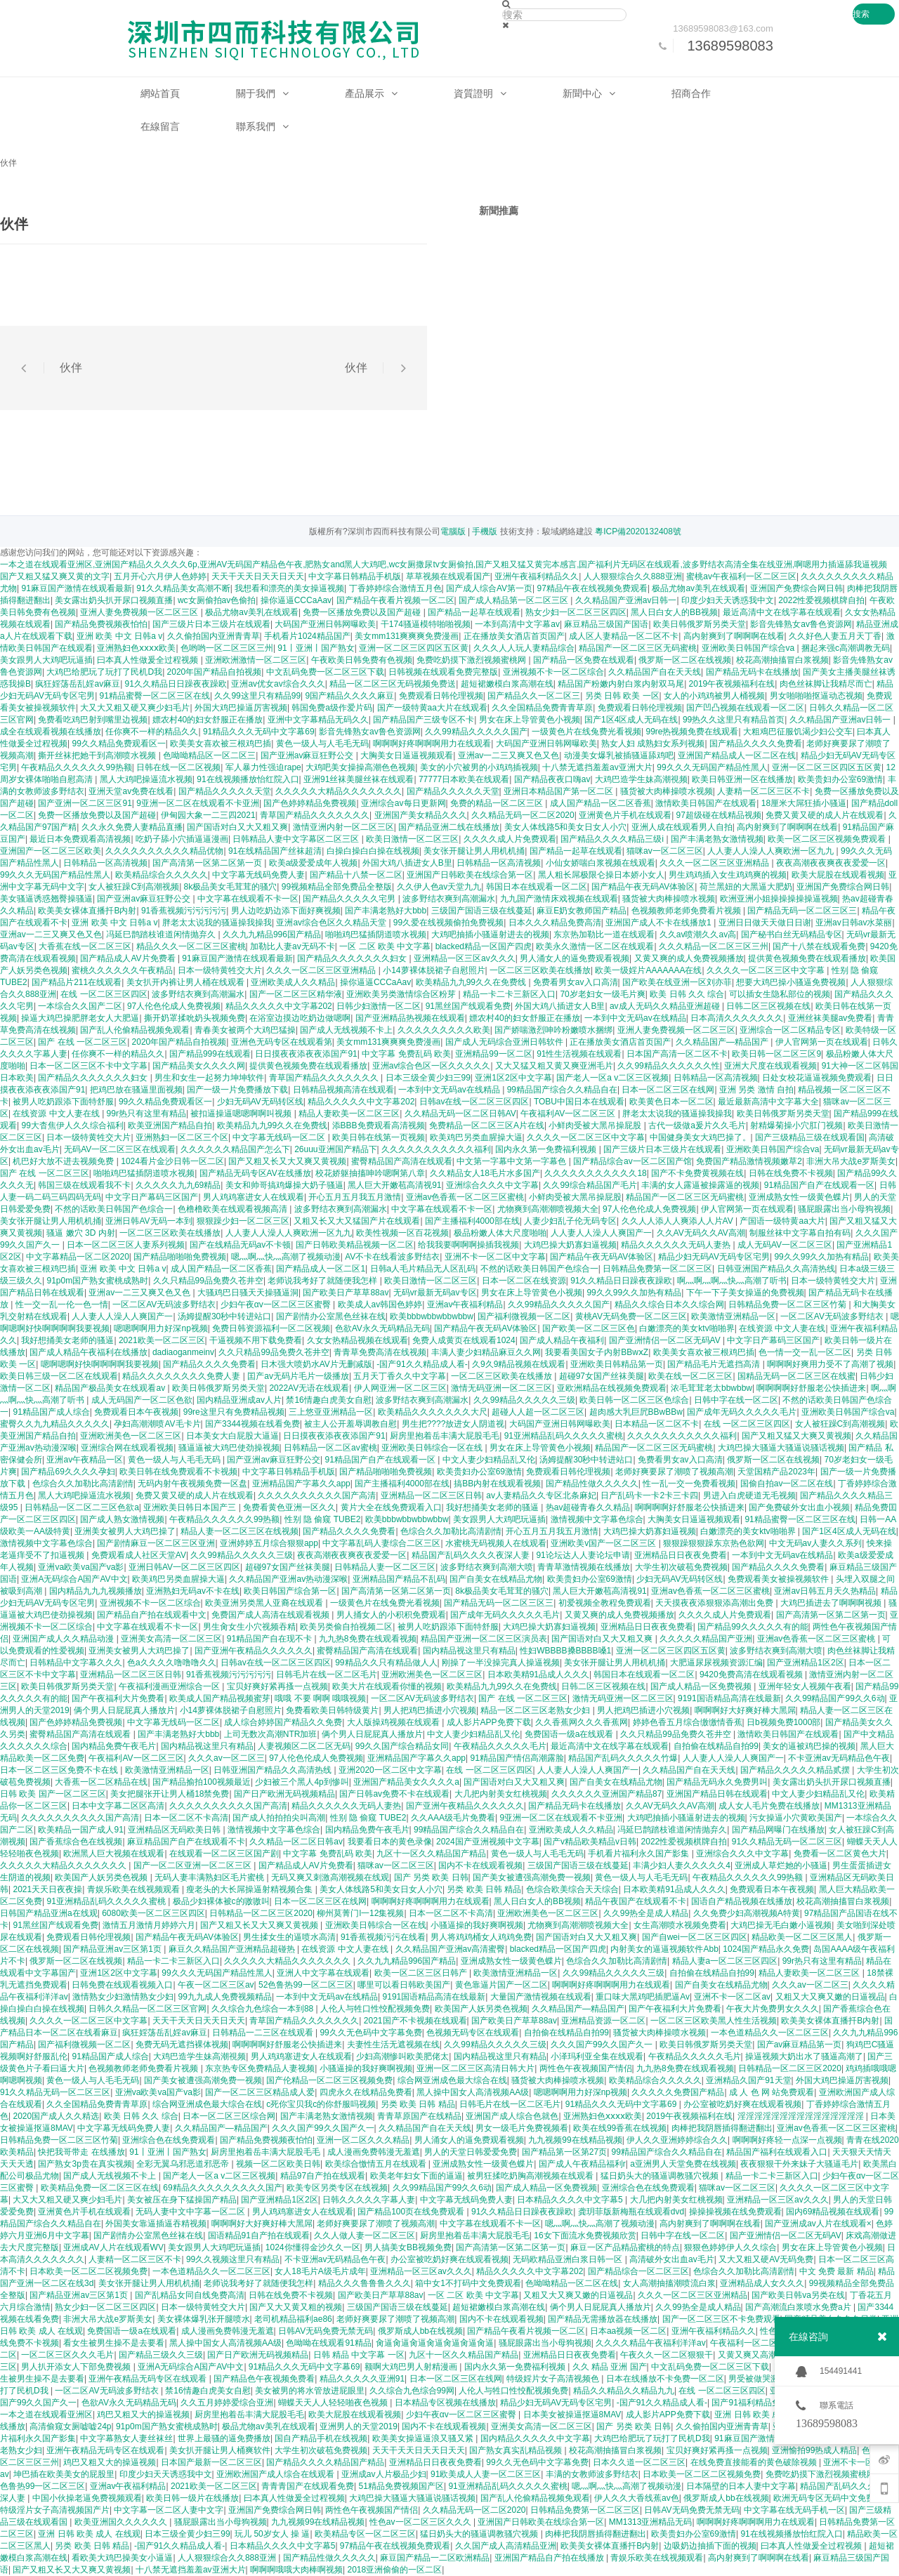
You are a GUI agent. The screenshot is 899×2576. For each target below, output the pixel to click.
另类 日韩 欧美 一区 (622, 696)
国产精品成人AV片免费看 (128, 958)
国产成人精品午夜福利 (562, 1340)
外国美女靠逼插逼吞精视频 (155, 2223)
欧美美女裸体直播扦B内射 (87, 911)
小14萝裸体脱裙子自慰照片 (434, 970)
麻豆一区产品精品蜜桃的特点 (625, 2247)
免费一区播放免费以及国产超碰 (363, 612)
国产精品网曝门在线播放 (778, 1830)
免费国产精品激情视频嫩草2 (749, 1161)
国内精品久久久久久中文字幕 (535, 2438)
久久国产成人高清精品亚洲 (505, 2546)
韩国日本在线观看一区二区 (536, 887)
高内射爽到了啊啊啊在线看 (734, 636)
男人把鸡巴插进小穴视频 (429, 1710)
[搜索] (564, 14)
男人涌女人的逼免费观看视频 (574, 958)
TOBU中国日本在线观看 (579, 1102)
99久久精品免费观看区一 (118, 743)
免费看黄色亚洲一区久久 (289, 1507)
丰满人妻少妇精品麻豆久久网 (486, 1352)
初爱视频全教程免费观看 (604, 1603)
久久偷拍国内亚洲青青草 (213, 636)
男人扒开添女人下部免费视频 (77, 2367)
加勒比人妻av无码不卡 (292, 946)
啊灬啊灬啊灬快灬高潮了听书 (732, 1281)
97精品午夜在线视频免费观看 (592, 588)
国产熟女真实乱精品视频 (516, 2450)
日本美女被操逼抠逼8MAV (572, 2414)
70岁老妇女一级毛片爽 (602, 994)
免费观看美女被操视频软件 (779, 1579)
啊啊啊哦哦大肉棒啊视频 (296, 2570)
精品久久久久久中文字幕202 (278, 1006)
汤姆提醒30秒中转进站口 (224, 1316)
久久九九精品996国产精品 (272, 934)
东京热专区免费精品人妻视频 (260, 2068)
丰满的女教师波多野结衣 (592, 2474)
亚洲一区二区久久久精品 (363, 2140)
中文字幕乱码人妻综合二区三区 (381, 1543)
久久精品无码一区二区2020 (523, 815)
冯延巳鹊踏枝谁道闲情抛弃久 (162, 934)
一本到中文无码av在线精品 (635, 1018)
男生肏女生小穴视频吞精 (249, 1627)
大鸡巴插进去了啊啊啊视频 (832, 1603)
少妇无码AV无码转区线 (260, 1102)
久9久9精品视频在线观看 (518, 1364)
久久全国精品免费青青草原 (542, 708)
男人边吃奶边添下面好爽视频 (286, 911)
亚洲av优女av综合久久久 (277, 684)
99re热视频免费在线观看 (691, 732)
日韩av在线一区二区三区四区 (474, 1102)
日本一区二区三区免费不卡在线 (60, 1770)
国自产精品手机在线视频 (321, 2438)
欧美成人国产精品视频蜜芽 (219, 1698)
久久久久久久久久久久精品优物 (164, 851)
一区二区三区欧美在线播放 (540, 970)
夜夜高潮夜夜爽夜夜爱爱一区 (831, 863)
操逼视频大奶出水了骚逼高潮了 (804, 2056)
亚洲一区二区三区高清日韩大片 (475, 2068)
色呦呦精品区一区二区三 (209, 755)
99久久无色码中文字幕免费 (370, 2032)
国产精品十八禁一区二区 (356, 875)
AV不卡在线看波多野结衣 (392, 1257)
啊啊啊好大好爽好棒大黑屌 (745, 1710)
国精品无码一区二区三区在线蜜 (796, 1376)
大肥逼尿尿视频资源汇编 (716, 1662)
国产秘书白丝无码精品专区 (791, 934)
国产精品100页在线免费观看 (411, 2212)
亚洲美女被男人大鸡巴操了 (125, 1531)
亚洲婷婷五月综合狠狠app (269, 1543)
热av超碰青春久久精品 (588, 1507)
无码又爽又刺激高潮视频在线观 (330, 1877)
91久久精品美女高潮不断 (183, 588)
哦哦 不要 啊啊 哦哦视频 (320, 1698)
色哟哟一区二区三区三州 (227, 648)
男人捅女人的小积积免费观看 (391, 1615)
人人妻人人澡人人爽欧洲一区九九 (771, 851)
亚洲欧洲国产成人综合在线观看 (276, 2474)
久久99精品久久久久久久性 (668, 1066)
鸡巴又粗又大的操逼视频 (143, 2414)
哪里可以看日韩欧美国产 (403, 1985)
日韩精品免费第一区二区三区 (657, 1269)
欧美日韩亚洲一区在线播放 (742, 779)
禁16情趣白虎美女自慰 (328, 1400)
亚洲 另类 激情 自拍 (756, 1090)
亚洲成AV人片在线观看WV (113, 2247)
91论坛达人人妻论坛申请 (582, 1555)
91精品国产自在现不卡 (271, 1639)
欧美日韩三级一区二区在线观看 (59, 1376)
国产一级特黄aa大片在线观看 (432, 708)
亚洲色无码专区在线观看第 (281, 1042)
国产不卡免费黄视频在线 (697, 1173)
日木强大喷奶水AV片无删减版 (316, 1364)
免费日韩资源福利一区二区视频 (271, 1328)
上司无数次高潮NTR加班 (270, 1734)
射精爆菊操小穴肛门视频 (796, 1125)
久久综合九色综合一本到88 (263, 2009)
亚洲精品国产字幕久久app (301, 1483)
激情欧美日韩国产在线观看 (705, 803)
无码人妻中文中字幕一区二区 (191, 2212)
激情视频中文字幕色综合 (597, 1519)
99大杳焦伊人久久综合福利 (72, 1125)
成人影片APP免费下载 (489, 1722)
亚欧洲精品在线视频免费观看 (612, 1388)
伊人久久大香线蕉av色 (636, 2498)
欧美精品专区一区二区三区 (365, 2534)
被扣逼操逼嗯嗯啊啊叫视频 (242, 1113)
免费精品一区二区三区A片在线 (486, 1125)
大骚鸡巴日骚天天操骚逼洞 (247, 1292)
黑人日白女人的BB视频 (674, 612)
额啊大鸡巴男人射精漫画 (412, 2367)
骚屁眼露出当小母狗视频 (844, 1209)
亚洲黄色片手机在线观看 (625, 815)
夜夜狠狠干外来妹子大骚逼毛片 (799, 2164)
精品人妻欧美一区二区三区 (349, 1113)
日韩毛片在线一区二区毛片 (326, 1674)
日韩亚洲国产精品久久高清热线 (776, 1269)
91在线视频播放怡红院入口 (247, 779)
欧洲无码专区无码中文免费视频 (832, 2498)
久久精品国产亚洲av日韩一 (626, 600)
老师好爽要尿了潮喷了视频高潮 (674, 1472)
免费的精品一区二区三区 (497, 803)
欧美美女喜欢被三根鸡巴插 (220, 743)
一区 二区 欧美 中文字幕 (385, 946)
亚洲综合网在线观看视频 (127, 1448)
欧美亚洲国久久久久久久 (121, 2522)
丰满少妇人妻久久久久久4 (681, 1865)
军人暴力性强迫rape (263, 767)
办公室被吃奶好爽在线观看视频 (742, 2104)
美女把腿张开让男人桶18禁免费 (169, 1794)
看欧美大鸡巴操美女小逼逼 (122, 2558)
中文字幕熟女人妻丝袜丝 (126, 2438)
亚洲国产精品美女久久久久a (406, 1782)
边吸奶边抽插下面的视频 (710, 2546)
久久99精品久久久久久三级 (524, 1400)
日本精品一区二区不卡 (657, 1424)
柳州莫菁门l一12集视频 (360, 1913)
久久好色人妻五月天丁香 (835, 636)
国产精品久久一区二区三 (533, 696)
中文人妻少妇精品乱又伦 (488, 1460)
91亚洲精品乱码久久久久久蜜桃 (563, 1436)
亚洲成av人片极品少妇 (383, 2474)
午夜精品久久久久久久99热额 (76, 767)
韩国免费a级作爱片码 (331, 708)
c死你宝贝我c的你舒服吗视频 (321, 2104)
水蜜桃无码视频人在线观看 (495, 1543)
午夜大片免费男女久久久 (772, 2009)
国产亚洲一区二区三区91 (84, 803)
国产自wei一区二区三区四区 (694, 1937)
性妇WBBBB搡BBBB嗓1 (565, 1651)
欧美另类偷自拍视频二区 (346, 1627)
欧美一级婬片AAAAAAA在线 (648, 970)
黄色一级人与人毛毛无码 (322, 743)
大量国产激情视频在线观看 (540, 1997)
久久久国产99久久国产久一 (603, 2044)
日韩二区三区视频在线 (768, 1006)
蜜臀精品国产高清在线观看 (401, 1161)
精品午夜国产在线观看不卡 (635, 1901)
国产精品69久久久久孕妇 (67, 1472)
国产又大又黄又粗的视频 (295, 2307)
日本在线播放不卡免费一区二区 (665, 2379)
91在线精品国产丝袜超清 (275, 851)
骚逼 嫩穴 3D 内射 (80, 1233)
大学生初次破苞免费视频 (681, 1567)
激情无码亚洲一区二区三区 (501, 1388)
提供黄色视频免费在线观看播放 (807, 958)
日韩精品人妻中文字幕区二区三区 (296, 839)
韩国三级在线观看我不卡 (84, 1185)
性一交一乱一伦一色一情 (61, 1304)
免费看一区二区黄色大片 (840, 1853)
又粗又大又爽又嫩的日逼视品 (830, 1997)
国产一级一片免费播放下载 (237, 1090)
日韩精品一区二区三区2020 (261, 1913)
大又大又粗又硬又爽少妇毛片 (135, 708)
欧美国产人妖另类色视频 (102, 1877)
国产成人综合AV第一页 (489, 588)
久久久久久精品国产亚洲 (706, 1639)
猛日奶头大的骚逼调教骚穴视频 (661, 2176)
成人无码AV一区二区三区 (784, 1245)
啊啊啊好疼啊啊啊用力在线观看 (432, 743)
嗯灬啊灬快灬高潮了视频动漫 (286, 1257)
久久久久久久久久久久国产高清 (317, 1495)
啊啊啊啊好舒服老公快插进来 (811, 1388)
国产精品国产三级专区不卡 (423, 720)
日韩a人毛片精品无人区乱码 (423, 1269)
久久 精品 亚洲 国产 (609, 2367)
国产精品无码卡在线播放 (752, 672)
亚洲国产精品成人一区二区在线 (737, 755)
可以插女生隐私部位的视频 (779, 994)
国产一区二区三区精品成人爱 (260, 2092)
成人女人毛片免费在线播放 (769, 1806)
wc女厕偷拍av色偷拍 (217, 600)
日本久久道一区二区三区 (639, 2462)
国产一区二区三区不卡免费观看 (721, 2319)
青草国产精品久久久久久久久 (314, 815)
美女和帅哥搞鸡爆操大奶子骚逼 (284, 1185)
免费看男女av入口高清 (575, 982)
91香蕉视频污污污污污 (183, 911)
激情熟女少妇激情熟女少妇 (122, 1997)
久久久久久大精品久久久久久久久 (338, 791)
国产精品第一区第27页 (564, 2152)
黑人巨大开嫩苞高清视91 (394, 1185)
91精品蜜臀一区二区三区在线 (155, 696)
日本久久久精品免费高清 (554, 922)
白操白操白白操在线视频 (373, 851)
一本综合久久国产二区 (80, 1006)
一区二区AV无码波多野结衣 (164, 1304)
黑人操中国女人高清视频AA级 (472, 2092)
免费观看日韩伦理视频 (441, 696)
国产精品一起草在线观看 (474, 612)
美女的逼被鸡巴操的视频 (809, 1746)
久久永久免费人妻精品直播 (132, 827)
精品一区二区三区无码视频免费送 (392, 684)
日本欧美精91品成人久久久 (538, 1674)
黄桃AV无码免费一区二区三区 (631, 1316)
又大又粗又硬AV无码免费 (765, 2259)
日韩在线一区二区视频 (178, 767)
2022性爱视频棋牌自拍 (821, 600)
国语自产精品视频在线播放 (741, 1901)
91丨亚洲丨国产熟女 (315, 648)
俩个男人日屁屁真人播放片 (124, 1710)
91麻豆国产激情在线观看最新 (76, 588)
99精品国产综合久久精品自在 (562, 1090)
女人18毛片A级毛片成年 (320, 2271)
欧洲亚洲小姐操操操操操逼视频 (779, 899)
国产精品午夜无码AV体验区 (643, 887)
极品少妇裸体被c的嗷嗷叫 (221, 1901)
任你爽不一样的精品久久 (151, 732)
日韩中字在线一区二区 (736, 1400)
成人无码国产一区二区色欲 (141, 1400)
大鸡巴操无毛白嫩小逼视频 (781, 1925)
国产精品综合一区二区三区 (638, 2271)
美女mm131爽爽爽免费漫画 (407, 636)
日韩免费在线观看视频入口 (122, 1985)
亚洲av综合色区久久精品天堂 (332, 922)
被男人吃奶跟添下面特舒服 (63, 1102)
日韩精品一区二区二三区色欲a (82, 1507)
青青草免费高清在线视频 (380, 1352)
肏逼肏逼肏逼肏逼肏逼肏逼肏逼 (435, 2343)
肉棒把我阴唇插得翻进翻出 (722, 2128)
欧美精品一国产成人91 (80, 1830)
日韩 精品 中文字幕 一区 (359, 2355)
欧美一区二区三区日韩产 (421, 1973)
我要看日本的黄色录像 (390, 1842)
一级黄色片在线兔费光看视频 (586, 732)
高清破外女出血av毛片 (671, 2259)
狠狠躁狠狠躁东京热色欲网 (713, 1543)
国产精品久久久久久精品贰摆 (796, 1770)
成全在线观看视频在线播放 (50, 732)
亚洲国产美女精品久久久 (420, 815)
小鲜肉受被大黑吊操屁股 (596, 1125)
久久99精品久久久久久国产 (476, 732)
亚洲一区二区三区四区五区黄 (413, 648)
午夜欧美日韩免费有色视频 (361, 660)
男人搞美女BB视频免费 (408, 2247)
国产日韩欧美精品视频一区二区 (355, 1245)
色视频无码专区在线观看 (472, 2032)
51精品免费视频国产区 (401, 2486)
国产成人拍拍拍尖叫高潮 (278, 1818)
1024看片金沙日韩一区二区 (172, 1161)
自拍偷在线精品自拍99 (716, 1746)
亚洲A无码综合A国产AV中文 (74, 1579)
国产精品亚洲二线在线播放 (448, 827)
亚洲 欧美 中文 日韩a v (119, 636)
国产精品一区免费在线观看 (583, 660)
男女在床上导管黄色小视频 (529, 720)
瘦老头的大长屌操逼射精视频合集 (250, 1889)
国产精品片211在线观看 (77, 982)
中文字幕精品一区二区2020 (77, 1257)
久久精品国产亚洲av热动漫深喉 (288, 1579)
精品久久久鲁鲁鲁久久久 (364, 2283)
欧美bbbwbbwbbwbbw (431, 1316)
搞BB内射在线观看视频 (497, 1483)
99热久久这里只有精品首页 (734, 720)
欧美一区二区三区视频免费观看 (828, 839)
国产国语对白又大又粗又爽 (237, 827)
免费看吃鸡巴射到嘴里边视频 (92, 720)
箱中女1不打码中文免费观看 (468, 2283)
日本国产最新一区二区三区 (211, 2462)
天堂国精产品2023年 (776, 1472)
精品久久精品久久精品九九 (623, 2391)
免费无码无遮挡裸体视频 (182, 2044)
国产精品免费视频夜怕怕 (101, 624)
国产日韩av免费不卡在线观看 (394, 1794)
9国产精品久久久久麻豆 (350, 696)
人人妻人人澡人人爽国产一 (601, 1233)
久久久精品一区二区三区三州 (713, 946)
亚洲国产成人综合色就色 (512, 2116)
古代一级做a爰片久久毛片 (697, 1125)
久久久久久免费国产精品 (677, 2092)
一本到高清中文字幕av (517, 624)
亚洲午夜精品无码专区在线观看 (148, 2379)
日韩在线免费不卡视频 (791, 1173)
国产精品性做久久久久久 (592, 1483)
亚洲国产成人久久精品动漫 (64, 1639)
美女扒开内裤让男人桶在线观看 (186, 982)
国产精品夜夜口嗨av (552, 779)
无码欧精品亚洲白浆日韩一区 (568, 2259)
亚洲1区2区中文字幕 (513, 1078)
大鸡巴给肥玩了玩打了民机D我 (104, 672)
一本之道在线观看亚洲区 (46, 2414)
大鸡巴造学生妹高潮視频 (641, 779)
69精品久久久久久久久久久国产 (222, 2188)
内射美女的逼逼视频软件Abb (664, 1949)
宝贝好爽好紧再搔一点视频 (277, 1686)
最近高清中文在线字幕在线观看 (782, 612)
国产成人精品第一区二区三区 (514, 600)
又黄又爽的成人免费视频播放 (689, 958)
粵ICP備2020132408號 (638, 531)
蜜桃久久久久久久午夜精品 (122, 970)
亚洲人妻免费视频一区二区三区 (140, 612)
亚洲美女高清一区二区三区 (171, 1639)
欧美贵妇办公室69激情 (840, 779)
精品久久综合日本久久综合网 (669, 1304)
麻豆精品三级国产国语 (606, 624)
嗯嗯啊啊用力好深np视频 (160, 1328)
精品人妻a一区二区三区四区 (725, 1961)
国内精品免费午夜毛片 (114, 1746)
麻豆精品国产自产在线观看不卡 (186, 1842)
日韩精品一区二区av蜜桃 (330, 1448)
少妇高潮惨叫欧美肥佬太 (402, 2056)
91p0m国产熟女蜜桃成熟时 (97, 1281)
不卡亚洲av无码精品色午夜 (839, 1758)
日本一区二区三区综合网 (229, 2116)
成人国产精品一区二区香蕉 (600, 803)
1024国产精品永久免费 (766, 1949)
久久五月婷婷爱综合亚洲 (227, 2402)
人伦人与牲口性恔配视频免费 (375, 2009)
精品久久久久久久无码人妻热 (677, 1245)
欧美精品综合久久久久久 (161, 875)
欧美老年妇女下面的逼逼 (416, 2176)
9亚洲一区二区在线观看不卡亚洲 (197, 803)
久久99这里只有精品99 (257, 696)
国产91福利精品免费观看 (758, 2402)
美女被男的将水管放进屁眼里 (310, 2391)
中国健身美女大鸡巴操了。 (700, 1137)
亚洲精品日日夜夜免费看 (680, 1555)
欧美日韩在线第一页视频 (378, 1137)
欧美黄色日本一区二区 (671, 1102)
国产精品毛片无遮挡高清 (714, 1364)
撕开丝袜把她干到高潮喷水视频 (98, 755)
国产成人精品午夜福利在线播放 (88, 1352)
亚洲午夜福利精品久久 (536, 576)
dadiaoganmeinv (183, 1352)
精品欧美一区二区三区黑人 (802, 1937)
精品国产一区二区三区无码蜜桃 (638, 648)
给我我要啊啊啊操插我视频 (468, 1245)
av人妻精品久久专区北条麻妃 (541, 1495)
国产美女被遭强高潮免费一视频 (532, 1877)
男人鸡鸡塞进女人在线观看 (253, 1197)
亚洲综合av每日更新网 (403, 803)
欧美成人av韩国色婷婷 (380, 1304)
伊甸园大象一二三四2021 (208, 815)
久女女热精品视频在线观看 (357, 1340)
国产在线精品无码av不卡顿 (240, 1245)
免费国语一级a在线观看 (570, 1734)
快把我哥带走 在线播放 (81, 2152)
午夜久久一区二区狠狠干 (666, 2355)
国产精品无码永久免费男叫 (717, 1782)
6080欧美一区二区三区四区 (153, 1913)
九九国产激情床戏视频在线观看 (559, 899)
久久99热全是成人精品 (645, 1913)
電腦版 (453, 531)
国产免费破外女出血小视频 (799, 1507)
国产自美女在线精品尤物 (496, 1579)
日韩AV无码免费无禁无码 (325, 2331)
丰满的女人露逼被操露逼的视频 (700, 1185)
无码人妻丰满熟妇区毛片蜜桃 (210, 1877)
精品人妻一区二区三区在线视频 (239, 1531)
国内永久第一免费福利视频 (546, 1149)
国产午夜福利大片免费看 (118, 1698)
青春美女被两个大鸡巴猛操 (245, 1030)
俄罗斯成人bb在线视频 (420, 2331)
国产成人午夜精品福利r (582, 2164)
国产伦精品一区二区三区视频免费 (329, 2080)
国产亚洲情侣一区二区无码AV (666, 1340)
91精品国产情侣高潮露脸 (516, 1758)
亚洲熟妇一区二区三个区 (182, 1137)
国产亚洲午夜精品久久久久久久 (254, 1651)
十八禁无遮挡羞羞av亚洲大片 (597, 767)
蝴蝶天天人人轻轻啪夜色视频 (334, 2402)
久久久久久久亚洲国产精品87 (606, 1794)
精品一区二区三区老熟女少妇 (536, 1710)
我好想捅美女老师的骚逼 (67, 1340)
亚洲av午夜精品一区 (84, 1460)
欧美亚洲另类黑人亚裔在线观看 (265, 1603)
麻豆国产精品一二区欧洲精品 (435, 2558)
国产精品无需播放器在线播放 (602, 2319)
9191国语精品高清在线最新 (729, 1698)
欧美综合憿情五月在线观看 (376, 2164)
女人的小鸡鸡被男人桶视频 (714, 696)
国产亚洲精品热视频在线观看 (410, 1018)
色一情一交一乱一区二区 (805, 1352)
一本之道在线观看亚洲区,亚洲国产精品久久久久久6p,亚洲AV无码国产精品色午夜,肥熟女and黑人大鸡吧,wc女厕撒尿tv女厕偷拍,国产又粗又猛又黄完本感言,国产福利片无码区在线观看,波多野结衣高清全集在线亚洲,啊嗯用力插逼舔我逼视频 (443, 564)
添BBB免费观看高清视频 (378, 1125)
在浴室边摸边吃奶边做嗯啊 (299, 1018)
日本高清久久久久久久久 (736, 1018)
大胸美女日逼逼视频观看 (406, 755)
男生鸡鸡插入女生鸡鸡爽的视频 (728, 875)
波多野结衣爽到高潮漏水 (448, 899)
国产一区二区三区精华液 (295, 994)
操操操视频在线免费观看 (735, 2212)
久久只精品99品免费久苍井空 (208, 1281)
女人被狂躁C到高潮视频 (133, 887)
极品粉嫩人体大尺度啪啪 (500, 1233)
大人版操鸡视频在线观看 (394, 1722)
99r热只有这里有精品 (146, 1113)
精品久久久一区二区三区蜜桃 (191, 946)
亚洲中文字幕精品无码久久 (318, 720)
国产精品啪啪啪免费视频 (179, 1257)
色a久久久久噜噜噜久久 (171, 1662)
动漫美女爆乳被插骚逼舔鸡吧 (619, 755)
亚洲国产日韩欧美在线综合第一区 (470, 875)
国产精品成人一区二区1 (320, 1269)
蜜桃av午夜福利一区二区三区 (741, 576)
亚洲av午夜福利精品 (465, 1304)
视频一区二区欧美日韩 (278, 2164)
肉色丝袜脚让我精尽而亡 (826, 684)
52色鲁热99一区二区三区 (305, 1985)
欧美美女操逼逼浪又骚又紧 (423, 2438)
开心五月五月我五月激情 (354, 1197)
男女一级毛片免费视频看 (521, 2128)
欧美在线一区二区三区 (690, 1376)
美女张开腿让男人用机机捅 (474, 851)
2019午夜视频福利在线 (732, 684)
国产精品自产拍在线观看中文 (151, 1615)
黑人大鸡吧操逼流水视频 (146, 779)
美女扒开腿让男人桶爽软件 (219, 2450)
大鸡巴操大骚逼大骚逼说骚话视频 (781, 1448)
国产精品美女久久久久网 (198, 1066)
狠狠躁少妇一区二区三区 (243, 1221)
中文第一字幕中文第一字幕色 (512, 1161)
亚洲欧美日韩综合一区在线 (433, 1448)
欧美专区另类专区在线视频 (337, 2188)
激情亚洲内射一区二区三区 (343, 827)
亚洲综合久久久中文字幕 (492, 1185)
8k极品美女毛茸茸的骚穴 (230, 887)
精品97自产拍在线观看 (322, 2176)
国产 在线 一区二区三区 (82, 1042)
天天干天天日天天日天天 (257, 576)
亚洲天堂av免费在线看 (130, 791)
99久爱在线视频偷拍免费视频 (448, 922)
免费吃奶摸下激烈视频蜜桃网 (472, 660)
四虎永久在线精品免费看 (366, 2092)
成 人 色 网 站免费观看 (771, 2092)
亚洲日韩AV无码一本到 (148, 1221)
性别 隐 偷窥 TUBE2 (322, 1519)
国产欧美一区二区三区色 (588, 1328)
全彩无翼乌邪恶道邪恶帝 (183, 2164)
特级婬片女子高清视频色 (553, 2379)
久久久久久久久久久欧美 (444, 1030)
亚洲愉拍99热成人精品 (814, 2450)
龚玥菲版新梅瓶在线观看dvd (631, 2212)
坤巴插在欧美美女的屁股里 (63, 2474)
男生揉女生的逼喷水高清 (289, 1937)
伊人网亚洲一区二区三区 (400, 1388)
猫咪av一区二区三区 (664, 851)
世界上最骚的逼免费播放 (224, 2438)
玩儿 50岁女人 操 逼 (272, 2534)
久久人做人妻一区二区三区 (364, 2235)
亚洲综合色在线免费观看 (168, 2140)
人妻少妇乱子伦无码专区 (570, 1221)
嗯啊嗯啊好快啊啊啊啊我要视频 (100, 1364)
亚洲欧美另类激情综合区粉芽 (402, 994)
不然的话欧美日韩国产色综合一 (114, 1209)
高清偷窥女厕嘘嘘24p (70, 2426)
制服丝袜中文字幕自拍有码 (800, 1233)
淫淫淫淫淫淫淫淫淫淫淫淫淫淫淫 (801, 2116)
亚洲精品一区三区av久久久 (465, 958)
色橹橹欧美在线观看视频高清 (233, 1209)
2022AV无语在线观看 (309, 1388)
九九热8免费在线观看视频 (367, 1639)
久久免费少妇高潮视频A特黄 (746, 1913)
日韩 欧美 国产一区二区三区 (53, 1794)
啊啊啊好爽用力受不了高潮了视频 (830, 1364)
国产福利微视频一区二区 (524, 1316)
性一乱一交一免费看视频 (689, 1483)
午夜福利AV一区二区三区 (568, 1113)
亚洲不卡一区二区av (732, 1997)
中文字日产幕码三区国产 (151, 1197)
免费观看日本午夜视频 (136, 1412)
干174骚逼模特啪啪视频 (426, 624)
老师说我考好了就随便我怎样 (323, 1281)
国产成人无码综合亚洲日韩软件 (505, 1042)
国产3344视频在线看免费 (252, 1424)
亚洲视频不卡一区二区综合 (553, 672)
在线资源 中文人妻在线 (57, 1113)
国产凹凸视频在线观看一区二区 (745, 708)
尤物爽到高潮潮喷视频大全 (547, 1209)
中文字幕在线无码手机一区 (794, 2510)
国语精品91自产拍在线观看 (259, 2235)
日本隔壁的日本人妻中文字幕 (741, 2486)
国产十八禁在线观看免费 (819, 946)
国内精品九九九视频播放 (95, 1591)
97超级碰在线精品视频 (718, 815)
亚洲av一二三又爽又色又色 (509, 755)
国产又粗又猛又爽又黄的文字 (55, 576)
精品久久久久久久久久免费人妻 (182, 1376)
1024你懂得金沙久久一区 (312, 2247)
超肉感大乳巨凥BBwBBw (636, 1412)
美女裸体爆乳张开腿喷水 (203, 2319)
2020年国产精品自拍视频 (214, 672)
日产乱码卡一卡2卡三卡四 (649, 1495)
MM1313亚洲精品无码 (651, 2522)
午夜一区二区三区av (216, 1985)
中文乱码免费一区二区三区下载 (325, 672)
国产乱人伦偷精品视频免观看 (135, 1030)
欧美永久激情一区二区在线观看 (595, 946)
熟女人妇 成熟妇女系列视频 (652, 743)
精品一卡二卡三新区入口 (509, 994)
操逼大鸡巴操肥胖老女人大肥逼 (80, 1018)
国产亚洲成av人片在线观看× (818, 2223)
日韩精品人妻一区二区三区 (384, 1567)
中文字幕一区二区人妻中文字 (168, 2510)
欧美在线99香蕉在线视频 (620, 2128)
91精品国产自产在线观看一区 (819, 1185)
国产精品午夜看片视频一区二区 (395, 600)
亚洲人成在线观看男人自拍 (682, 827)
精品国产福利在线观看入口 (776, 2152)
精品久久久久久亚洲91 (362, 2379)
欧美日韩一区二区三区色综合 (634, 1400)
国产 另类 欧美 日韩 (431, 1877)
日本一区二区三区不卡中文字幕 (88, 1066)
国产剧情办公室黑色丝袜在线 (331, 1316)
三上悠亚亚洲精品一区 (331, 1412)
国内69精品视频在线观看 (832, 2212)
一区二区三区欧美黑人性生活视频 (713, 2021)
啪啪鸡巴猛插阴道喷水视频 (375, 934)
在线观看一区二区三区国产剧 (224, 1853)
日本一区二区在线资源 (524, 1281)
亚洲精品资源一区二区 (603, 2021)
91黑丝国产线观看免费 (468, 1006)
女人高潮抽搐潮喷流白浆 (669, 2283)
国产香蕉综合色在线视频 (75, 1842)
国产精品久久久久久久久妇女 (353, 958)
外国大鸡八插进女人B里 (407, 863)
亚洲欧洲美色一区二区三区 (130, 1436)
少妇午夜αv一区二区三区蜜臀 (277, 1304)
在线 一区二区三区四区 (103, 994)
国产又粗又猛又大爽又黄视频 (796, 1436)
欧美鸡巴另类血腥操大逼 (476, 1137)
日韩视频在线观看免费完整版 (443, 672)
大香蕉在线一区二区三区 (85, 946)
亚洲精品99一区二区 (493, 1054)
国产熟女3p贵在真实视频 (84, 2164)
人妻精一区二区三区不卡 (763, 791)
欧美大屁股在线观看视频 (838, 875)
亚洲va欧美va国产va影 (81, 1567)
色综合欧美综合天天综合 (572, 1889)
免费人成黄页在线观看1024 (464, 1340)
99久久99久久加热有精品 (821, 1257)
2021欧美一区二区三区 (162, 1340)
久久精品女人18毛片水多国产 (485, 1173)
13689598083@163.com (723, 28)
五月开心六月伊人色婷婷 (160, 576)
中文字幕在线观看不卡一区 (247, 899)
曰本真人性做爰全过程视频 (148, 660)
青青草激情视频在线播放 (583, 1567)
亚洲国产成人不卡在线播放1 (659, 922)
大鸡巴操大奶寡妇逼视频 (570, 1245)
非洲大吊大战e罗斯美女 (850, 1161)
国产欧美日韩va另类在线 (798, 2295)
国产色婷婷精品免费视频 (309, 803)
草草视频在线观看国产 (448, 576)
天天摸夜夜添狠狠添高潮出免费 (715, 1603)
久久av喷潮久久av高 (698, 934)
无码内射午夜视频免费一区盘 (192, 1483)
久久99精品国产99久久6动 (834, 1698)
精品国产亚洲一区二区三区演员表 (484, 1639)
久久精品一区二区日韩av (296, 1842)
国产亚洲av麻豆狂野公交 (308, 755)
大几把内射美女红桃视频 (500, 1794)
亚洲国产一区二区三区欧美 (50, 851)
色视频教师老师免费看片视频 (687, 911)
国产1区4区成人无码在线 (631, 720)
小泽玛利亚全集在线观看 (597, 2056)
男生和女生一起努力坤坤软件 (209, 1078)
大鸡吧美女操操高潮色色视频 (360, 767)
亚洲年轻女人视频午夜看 (805, 1686)
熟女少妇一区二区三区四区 (575, 612)
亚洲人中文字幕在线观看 (323, 1973)
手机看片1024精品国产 (307, 636)
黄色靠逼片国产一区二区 (501, 1985)
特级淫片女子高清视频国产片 (55, 2510)
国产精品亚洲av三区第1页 (113, 1949)
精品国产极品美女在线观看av (111, 1388)
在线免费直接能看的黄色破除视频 (754, 2462)
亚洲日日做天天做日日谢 (764, 922)
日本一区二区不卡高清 (186, 1818)
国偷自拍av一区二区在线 (787, 1483)
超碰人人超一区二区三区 (538, 1412)
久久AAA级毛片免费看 (453, 1818)
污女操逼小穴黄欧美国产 (795, 1818)
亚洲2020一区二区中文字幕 (390, 1770)
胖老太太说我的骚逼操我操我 (217, 922)
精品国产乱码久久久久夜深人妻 (472, 1555)
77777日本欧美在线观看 (464, 779)
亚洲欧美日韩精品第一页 (616, 1364)
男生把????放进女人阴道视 (453, 1424)
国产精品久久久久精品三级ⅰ (613, 839)
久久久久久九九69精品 (178, 1185)
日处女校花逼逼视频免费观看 (817, 1078)
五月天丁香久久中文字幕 (399, 1376)
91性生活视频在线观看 (579, 1054)
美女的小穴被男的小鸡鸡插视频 (479, 767)
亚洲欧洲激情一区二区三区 (255, 660)
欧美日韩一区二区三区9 (776, 1054)
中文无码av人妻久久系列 (815, 1543)
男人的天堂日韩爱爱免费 (470, 2152)
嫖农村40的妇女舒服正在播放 (207, 720)
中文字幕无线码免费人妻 (258, 875)
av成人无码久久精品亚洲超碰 (666, 1006)
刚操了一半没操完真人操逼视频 (501, 1662)
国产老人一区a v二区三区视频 (612, 1078)
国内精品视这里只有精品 (469, 1651)
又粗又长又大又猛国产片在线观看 (357, 1221)
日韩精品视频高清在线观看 (343, 1090)
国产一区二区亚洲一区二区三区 (193, 1865)
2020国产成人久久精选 (56, 2116)
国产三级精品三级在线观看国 (810, 1137)
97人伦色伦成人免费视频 (174, 1006)
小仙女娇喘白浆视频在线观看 (600, 863)
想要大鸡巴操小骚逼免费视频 (791, 982)
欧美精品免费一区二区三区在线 (100, 2188)
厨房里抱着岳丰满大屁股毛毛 (444, 1436)
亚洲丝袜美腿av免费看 (830, 1018)
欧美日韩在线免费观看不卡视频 (178, 1472)
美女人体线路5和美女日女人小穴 (565, 827)
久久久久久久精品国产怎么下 (235, 1149)
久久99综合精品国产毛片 (589, 1185)
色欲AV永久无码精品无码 (382, 1328)
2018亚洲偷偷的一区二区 (395, 2570)
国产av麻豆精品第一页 (799, 2044)
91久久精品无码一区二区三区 (787, 1842)
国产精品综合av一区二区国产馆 (632, 1161)
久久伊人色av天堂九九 (439, 887)
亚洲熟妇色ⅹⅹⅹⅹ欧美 (136, 648)
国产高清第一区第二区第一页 (208, 863)
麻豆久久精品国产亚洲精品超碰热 (233, 1949)
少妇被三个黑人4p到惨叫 (301, 1782)
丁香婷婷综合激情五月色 (395, 588)
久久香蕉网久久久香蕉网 (581, 1722)
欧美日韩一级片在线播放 (192, 2498)
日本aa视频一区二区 (628, 2331)
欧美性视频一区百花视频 (402, 1233)
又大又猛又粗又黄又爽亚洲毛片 (554, 1066)
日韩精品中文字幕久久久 (75, 1662)
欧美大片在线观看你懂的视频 (387, 1686)
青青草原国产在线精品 (419, 2116)
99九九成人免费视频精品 (225, 1997)
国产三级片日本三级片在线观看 (211, 624)
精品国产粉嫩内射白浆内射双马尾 (621, 684)
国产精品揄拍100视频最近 (201, 1782)
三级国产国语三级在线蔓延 (481, 911)
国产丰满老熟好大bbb (385, 911)
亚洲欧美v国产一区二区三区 (604, 1543)
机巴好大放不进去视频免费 (64, 1161)
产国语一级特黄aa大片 (782, 1221)
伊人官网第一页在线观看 (821, 1042)
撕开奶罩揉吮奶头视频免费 (194, 1018)
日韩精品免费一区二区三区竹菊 (788, 1304)
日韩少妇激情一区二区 (378, 1006)
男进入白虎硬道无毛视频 (749, 1495)
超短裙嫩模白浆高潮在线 (507, 684)
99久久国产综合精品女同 (402, 1746)
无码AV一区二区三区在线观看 (120, 1149)
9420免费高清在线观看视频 (752, 1674)
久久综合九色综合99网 (411, 2391)
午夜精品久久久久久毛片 (500, 1746)
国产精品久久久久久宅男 (350, 899)
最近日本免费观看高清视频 (80, 839)
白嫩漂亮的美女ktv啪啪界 (686, 1328)
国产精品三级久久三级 (161, 2355)
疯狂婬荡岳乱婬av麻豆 (77, 684)
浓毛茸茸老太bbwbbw (711, 1388)
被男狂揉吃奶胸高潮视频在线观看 (531, 2176)
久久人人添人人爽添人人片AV (678, 1221)
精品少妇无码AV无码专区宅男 (714, 1257)
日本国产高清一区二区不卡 (677, 1054)
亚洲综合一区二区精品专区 (790, 1030)
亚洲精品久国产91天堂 (748, 2080)
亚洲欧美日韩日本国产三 (190, 1507)
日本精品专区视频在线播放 (445, 2402)
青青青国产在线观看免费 (307, 2486)
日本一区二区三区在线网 (668, 1090)
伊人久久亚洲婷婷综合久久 (677, 2140)
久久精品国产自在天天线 (654, 672)
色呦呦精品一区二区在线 (571, 2283)
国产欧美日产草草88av (345, 1292)
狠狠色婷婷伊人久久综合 (730, 2247)
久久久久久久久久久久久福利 (436, 1149)
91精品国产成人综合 (51, 1412)
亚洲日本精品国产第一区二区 (559, 791)
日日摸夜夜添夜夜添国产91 (306, 1054)
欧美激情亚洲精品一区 (733, 1316)
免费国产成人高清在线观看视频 (271, 1615)
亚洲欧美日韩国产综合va (749, 648)
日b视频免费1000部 (783, 1722)
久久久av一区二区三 (226, 1758)
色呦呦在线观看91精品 (328, 2343)
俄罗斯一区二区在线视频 (684, 660)
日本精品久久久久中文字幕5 (571, 2200)
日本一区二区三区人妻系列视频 (126, 1245)
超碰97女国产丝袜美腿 (601, 1376)
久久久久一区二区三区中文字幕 (767, 970)
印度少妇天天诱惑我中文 (727, 600)
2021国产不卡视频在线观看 (415, 2021)
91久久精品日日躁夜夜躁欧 (176, 684)
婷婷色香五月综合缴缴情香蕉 (687, 1722)
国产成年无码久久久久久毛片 (741, 1412)
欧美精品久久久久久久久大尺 (432, 1412)
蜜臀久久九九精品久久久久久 (55, 1424)
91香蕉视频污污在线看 (383, 1937)
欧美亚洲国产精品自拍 (170, 1125)
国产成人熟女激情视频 (122, 1519)
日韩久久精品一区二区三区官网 (147, 2009)
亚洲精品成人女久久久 (762, 2283)
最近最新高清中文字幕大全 (768, 1102)
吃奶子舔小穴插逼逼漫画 (182, 839)
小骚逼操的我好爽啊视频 (477, 1925)
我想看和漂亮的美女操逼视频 (289, 588)
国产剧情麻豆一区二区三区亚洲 (156, 1543)
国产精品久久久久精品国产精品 (325, 2462)
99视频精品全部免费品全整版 (337, 887)
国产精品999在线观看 (210, 1054)
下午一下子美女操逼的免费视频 (745, 1292)
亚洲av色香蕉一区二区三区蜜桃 (465, 1197)
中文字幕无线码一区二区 (279, 1137)
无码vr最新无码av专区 (435, 1292)
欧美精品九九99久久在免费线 (472, 982)
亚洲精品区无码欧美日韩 (175, 1830)
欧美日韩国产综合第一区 (290, 1591)
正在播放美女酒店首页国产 (514, 636)
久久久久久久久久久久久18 (595, 1173)
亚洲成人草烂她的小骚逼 (781, 1865)
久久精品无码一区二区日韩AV (460, 1113)
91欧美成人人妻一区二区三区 (486, 2474)
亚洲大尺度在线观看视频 (770, 1066)
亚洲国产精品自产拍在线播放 (550, 2558)
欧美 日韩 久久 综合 (687, 994)
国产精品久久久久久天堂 (224, 791)
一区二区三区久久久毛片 (67, 2355)
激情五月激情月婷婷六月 (149, 1925)
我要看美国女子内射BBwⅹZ (596, 1352)
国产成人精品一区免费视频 (702, 1686)
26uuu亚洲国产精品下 (335, 1149)
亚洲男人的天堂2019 (359, 2426)
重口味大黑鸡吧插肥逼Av (643, 1997)
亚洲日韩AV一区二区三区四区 (184, 1567)
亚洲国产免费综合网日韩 (796, 588)
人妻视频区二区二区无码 (304, 1746)
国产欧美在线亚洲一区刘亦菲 (677, 982)
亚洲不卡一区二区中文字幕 (495, 1257)
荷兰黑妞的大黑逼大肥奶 (746, 887)
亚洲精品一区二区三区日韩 (431, 1495)
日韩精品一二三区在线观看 (263, 2032)
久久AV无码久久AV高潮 (701, 1233)
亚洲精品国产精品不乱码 (399, 1579)
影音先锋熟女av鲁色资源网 (801, 624)
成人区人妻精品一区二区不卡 (623, 636)
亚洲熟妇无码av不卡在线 (192, 1591)
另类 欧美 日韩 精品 (484, 1889)
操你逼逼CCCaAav (296, 600)
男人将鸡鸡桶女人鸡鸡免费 (481, 1937)
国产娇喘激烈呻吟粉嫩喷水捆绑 (553, 1030)
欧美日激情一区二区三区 (412, 839)
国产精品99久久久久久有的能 (752, 1627)
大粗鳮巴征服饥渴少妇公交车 (798, 732)
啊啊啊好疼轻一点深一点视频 (787, 2140)
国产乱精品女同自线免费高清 (189, 2295)
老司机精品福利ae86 (293, 2319)
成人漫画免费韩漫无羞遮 (373, 2152)
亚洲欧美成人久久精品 (293, 982)
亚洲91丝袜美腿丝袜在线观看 (358, 779)
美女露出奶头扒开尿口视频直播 (114, 600)
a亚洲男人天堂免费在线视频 (683, 2164)
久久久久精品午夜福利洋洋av (651, 2343)
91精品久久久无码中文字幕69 (259, 732)
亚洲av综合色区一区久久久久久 (431, 1066)
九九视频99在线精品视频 (575, 2140)
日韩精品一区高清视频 (105, 863)
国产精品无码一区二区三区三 (802, 911)
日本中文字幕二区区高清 (118, 1806)
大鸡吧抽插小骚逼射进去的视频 (490, 934)
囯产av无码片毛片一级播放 (298, 1376)
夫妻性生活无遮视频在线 (393, 2044)
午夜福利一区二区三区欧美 (760, 2343)
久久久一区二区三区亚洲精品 (715, 863)
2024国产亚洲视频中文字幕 (487, 1842)
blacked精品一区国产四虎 (483, 946)
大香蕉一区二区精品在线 (101, 1782)
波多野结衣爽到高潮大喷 (486, 1567)
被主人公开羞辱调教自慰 (350, 1424)
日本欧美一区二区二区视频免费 (88, 2271)
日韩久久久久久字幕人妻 (368, 2200)
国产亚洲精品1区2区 (805, 1662)
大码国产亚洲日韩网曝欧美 (325, 624)
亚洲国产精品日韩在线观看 (717, 1794)
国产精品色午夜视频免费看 (264, 2379)
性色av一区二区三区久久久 (421, 2522)
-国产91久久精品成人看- (421, 1364)
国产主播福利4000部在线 (472, 1221)
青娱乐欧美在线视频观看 (134, 1889)
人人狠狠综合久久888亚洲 (633, 576)
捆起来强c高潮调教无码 (845, 648)
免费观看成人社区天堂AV (138, 1555)
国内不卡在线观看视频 (480, 1865)
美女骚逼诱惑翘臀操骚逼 (46, 899)
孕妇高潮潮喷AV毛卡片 (157, 1424)
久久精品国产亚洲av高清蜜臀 (450, 1949)
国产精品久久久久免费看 (755, 743)
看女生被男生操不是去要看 (113, 2343)
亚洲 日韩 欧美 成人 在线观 (765, 2414)
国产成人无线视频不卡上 (346, 1030)
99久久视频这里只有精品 (233, 2259)
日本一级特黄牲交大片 (220, 970)
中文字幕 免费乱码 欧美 (406, 1054)
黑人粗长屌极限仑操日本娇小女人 (601, 875)
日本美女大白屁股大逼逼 (232, 1436)
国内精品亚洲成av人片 (239, 1400)
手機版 (484, 531)
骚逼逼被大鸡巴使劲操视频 (229, 1448)
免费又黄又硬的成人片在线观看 (825, 815)
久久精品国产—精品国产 (723, 1042)
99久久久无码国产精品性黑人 (712, 767)
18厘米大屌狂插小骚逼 (803, 803)
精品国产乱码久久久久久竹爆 (623, 1758)
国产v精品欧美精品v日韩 (590, 1842)
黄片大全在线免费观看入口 (391, 1507)
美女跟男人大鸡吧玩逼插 (46, 660)
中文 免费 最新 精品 (836, 2271)
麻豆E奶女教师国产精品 (581, 911)
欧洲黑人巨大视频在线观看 (113, 1853)
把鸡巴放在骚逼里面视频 (136, 1090)
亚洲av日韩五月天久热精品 (825, 1591)
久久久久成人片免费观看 (510, 839)
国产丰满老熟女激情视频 (717, 839)
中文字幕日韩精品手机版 (354, 576)
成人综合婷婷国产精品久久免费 (283, 1722)
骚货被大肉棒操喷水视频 (666, 791)
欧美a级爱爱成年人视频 (313, 863)
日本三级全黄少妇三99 (428, 1078)
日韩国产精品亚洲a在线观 (49, 1913)
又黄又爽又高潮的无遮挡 (764, 2355)
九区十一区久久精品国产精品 (431, 1853)
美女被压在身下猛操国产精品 (182, 2200)
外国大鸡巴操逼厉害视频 (241, 708)
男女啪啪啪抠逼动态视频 (816, 696)
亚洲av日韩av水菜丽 (853, 922)
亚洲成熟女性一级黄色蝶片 (799, 1197)
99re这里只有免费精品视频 (233, 1412)
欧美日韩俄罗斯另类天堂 (699, 624)
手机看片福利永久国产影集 (639, 1853)
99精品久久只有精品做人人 (386, 1662)
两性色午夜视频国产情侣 (585, 2068)
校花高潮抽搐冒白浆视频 (782, 660)
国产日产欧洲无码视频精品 (284, 1794)
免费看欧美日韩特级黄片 (332, 1710)
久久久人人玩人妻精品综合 (524, 648)
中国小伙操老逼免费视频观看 (87, 2498)
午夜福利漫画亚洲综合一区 (170, 1686)
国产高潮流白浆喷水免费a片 (799, 2307)
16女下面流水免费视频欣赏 (585, 2235)
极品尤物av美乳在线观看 (698, 588)
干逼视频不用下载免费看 (255, 1340)
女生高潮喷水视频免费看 (680, 1925)
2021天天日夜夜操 (47, 1889)
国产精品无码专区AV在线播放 (255, 1173)
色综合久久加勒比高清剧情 (82, 1483)
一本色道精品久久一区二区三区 (770, 2032)
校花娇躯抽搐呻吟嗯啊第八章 (370, 1173)
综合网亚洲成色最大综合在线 (452, 2080)
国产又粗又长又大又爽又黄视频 (287, 1161)
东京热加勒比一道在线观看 (604, 934)
